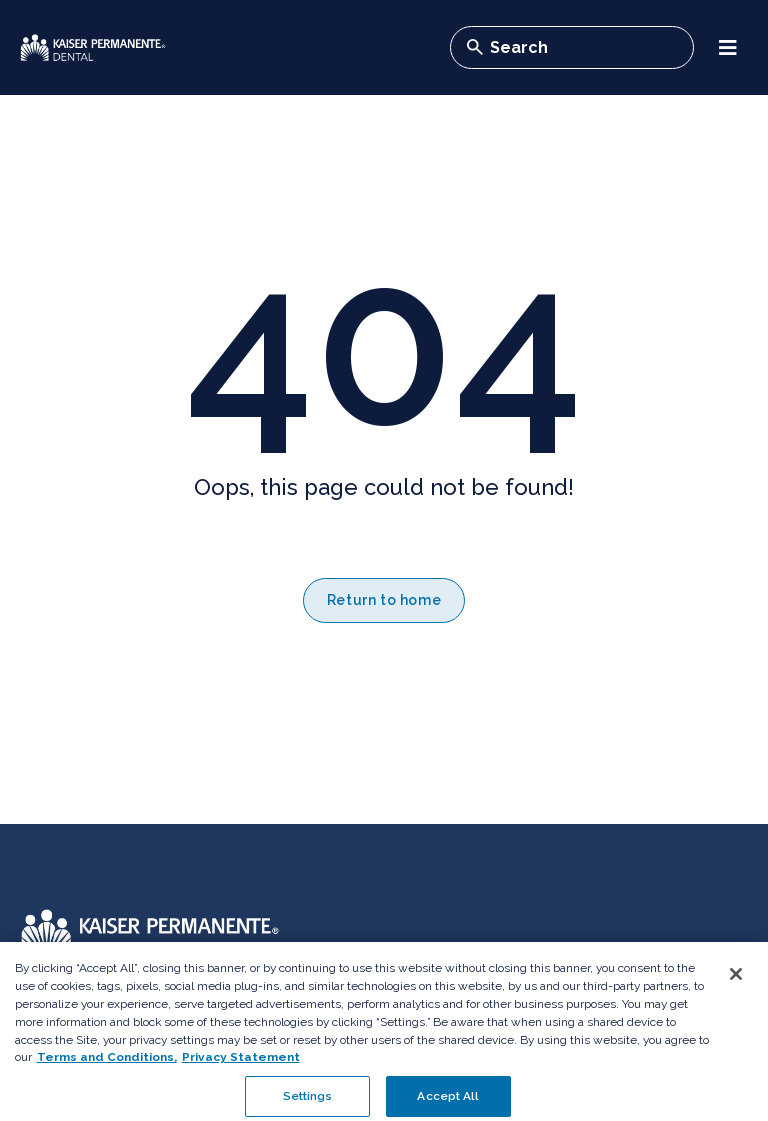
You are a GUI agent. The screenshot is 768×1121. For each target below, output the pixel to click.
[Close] (736, 985)
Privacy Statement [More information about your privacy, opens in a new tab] (241, 1068)
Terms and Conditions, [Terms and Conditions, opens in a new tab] (107, 1068)
